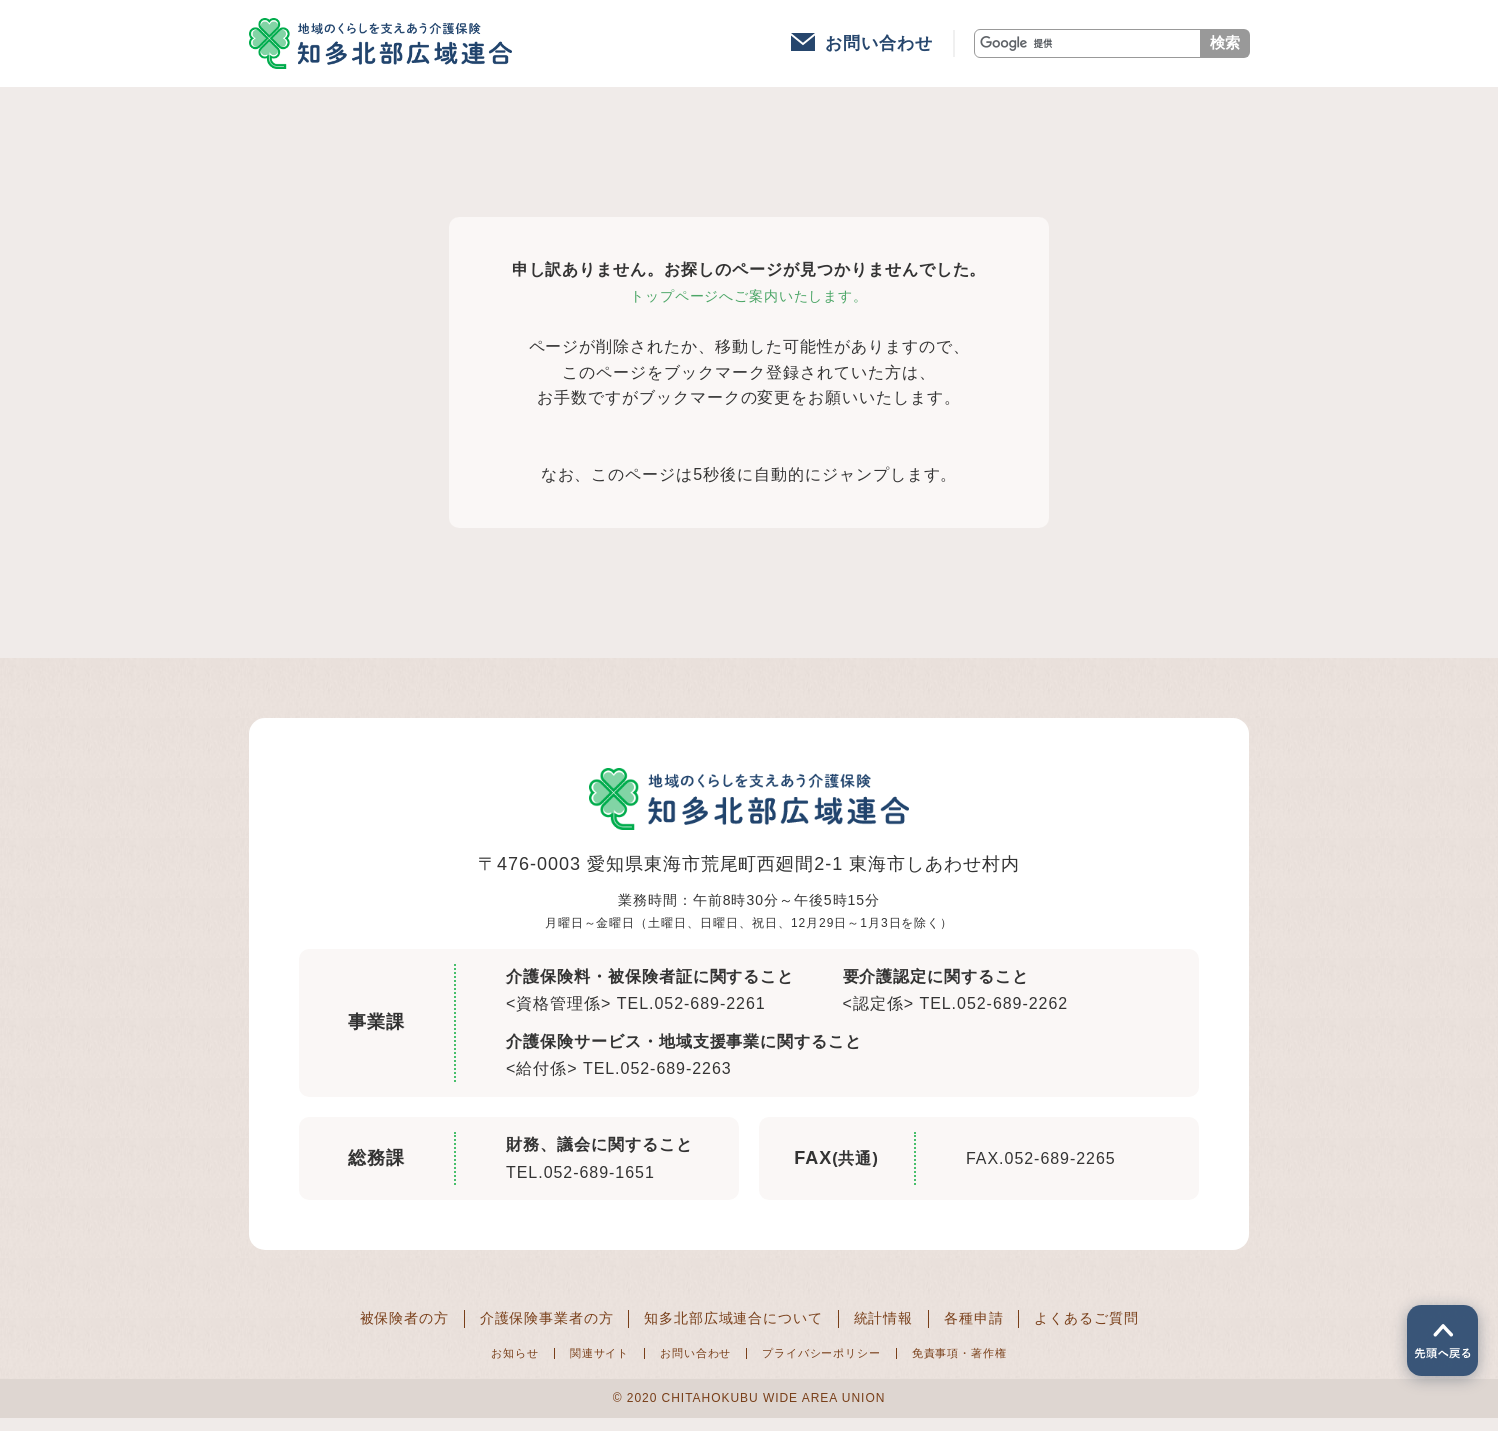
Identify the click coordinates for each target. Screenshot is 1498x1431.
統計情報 (900, 1329)
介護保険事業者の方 (524, 1329)
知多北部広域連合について (734, 1329)
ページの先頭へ (1435, 1333)
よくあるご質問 (1123, 1329)
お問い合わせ (879, 49)
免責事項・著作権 (998, 1364)
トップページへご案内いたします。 (748, 306)
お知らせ (470, 1364)
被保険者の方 (366, 1329)
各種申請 (999, 1329)
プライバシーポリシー (833, 1364)
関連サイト (568, 1364)
